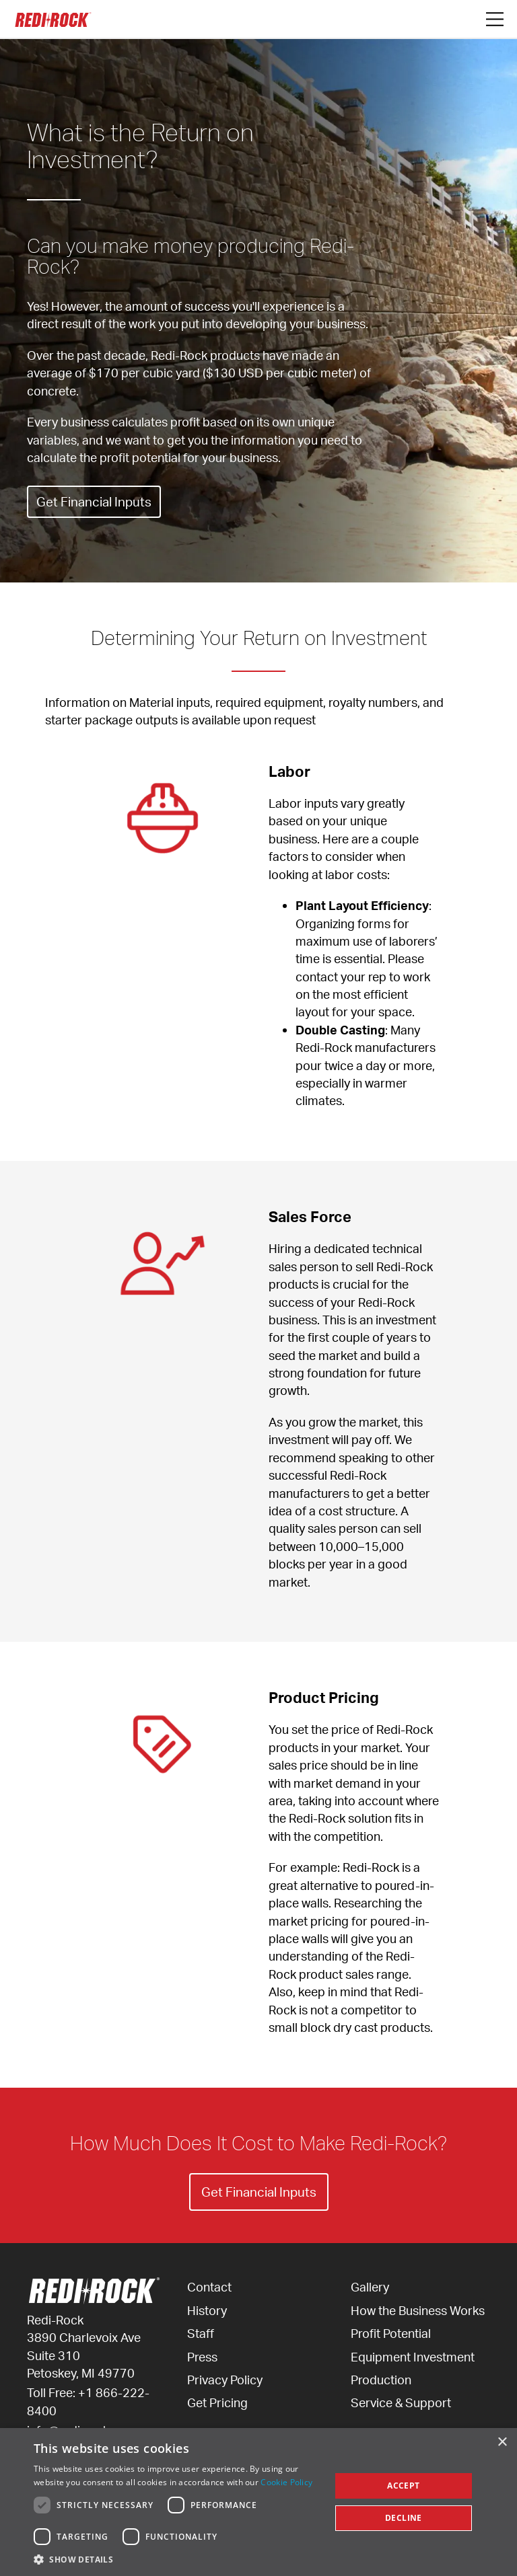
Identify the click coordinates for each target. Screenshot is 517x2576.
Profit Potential (391, 2333)
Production (381, 2379)
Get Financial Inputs (96, 501)
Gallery (370, 2286)
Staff (200, 2333)
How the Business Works (418, 2310)
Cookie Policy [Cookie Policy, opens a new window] (286, 2482)
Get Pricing (217, 2402)
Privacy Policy (225, 2379)
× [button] (502, 2442)
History (207, 2310)
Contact (209, 2286)
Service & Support (401, 2402)
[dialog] (258, 2502)
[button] (178, 2559)
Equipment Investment (413, 2356)
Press (202, 2356)
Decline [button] (403, 2518)
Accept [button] (403, 2485)
